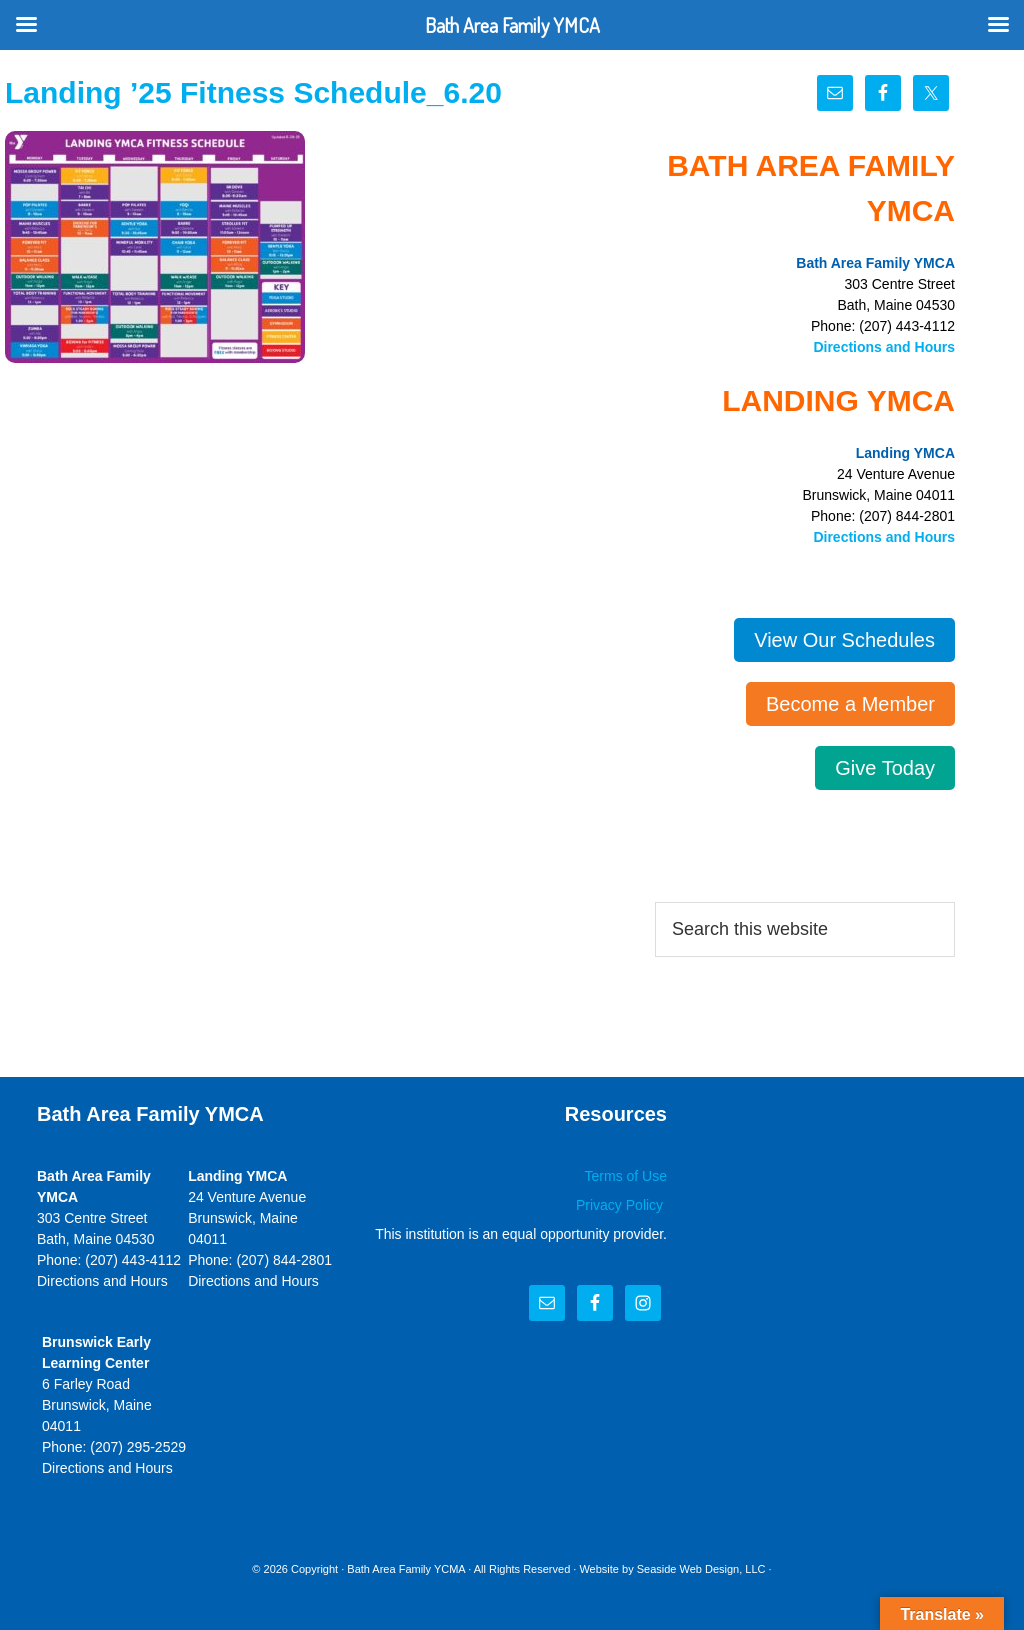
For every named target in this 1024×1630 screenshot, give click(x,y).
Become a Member (850, 704)
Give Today (885, 768)
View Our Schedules (844, 640)
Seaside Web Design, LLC (701, 1569)
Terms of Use (626, 1176)
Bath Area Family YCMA (406, 1569)
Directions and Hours (884, 347)
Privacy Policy (621, 1205)
